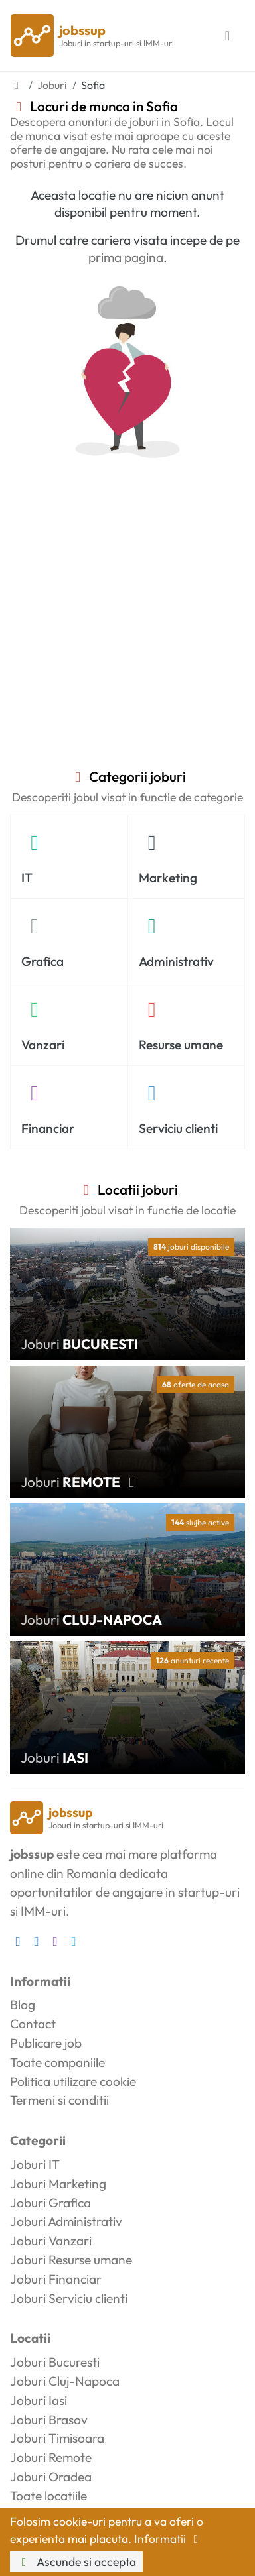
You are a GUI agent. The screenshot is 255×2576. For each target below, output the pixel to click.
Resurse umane (181, 1045)
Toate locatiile (48, 2496)
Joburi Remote (51, 2457)
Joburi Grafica (50, 2203)
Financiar (47, 1128)
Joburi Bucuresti (55, 2362)
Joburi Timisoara (57, 2438)
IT (27, 878)
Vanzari (42, 1045)
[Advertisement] (127, 634)
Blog (22, 2005)
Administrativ (176, 961)
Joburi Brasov (49, 2420)
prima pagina (125, 257)
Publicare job (46, 2043)
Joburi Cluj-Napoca (65, 2381)
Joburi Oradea (51, 2477)
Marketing (168, 878)
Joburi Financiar (56, 2279)
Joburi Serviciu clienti (69, 2298)
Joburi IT (35, 2164)
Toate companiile (57, 2062)
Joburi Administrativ (66, 2221)
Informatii (168, 2538)
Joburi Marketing (58, 2184)
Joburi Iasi (38, 2400)
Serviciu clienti (178, 1128)
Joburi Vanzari (51, 2241)
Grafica (42, 961)
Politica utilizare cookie (73, 2081)
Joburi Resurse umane (71, 2260)
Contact (33, 2024)
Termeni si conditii (59, 2100)
